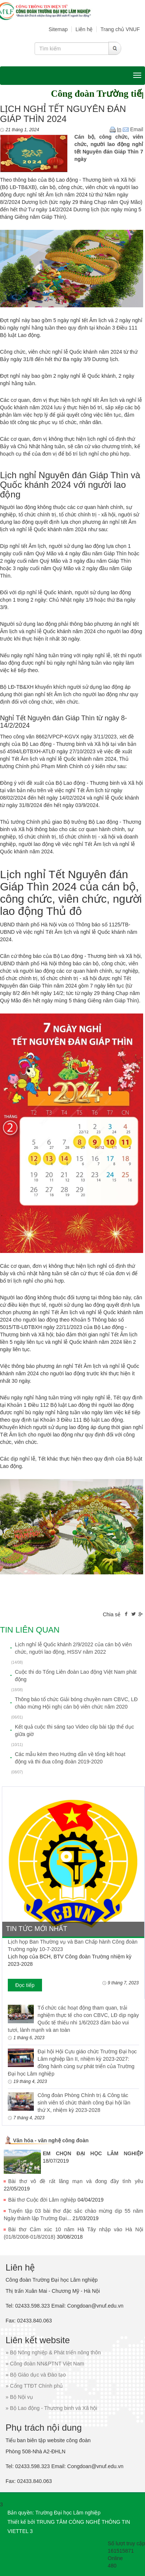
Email (133, 129)
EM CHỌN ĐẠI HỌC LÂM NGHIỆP (93, 2153)
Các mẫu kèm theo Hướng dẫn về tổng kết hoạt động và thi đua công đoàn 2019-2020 (70, 1758)
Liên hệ (84, 29)
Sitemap (58, 29)
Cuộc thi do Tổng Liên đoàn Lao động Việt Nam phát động (75, 1675)
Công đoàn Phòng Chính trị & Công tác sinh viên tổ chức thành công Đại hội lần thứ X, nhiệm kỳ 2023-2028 (84, 2102)
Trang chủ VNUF (120, 29)
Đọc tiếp (25, 1985)
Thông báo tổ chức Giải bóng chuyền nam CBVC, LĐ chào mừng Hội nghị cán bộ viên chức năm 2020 (76, 1703)
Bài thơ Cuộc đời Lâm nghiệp (42, 2200)
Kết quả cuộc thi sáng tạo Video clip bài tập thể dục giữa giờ (74, 1730)
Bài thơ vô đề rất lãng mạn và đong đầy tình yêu (75, 2181)
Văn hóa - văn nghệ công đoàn (50, 2140)
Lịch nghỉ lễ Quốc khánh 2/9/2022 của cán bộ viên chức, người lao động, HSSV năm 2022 (73, 1648)
